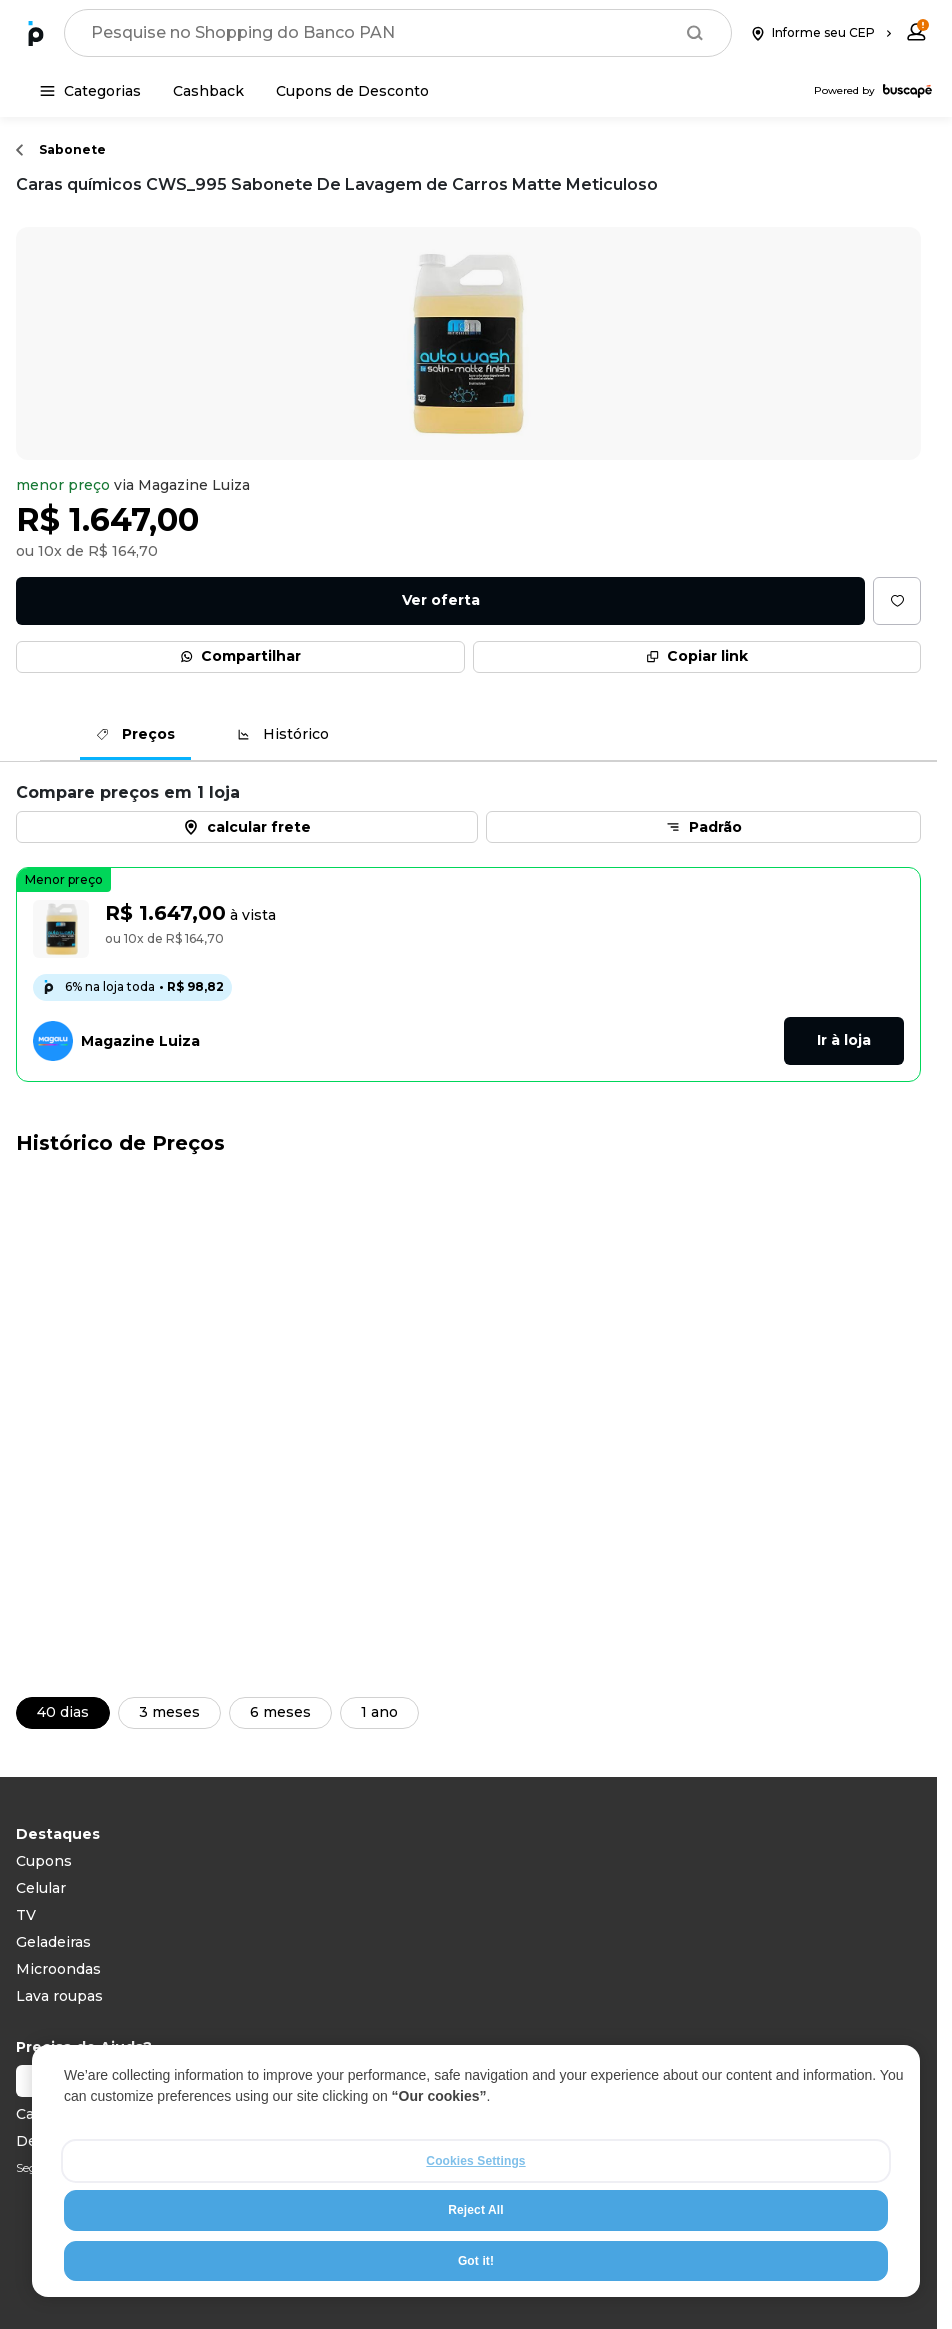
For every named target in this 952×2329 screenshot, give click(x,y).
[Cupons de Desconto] (352, 91)
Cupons (44, 1861)
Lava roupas (59, 1996)
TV (26, 1915)
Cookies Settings (475, 2162)
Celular (41, 1888)
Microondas (58, 1969)
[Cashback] (208, 91)
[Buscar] (695, 33)
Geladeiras (53, 1942)
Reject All (475, 2211)
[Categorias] (90, 91)
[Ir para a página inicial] (36, 33)
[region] (476, 2172)
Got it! (476, 2261)
